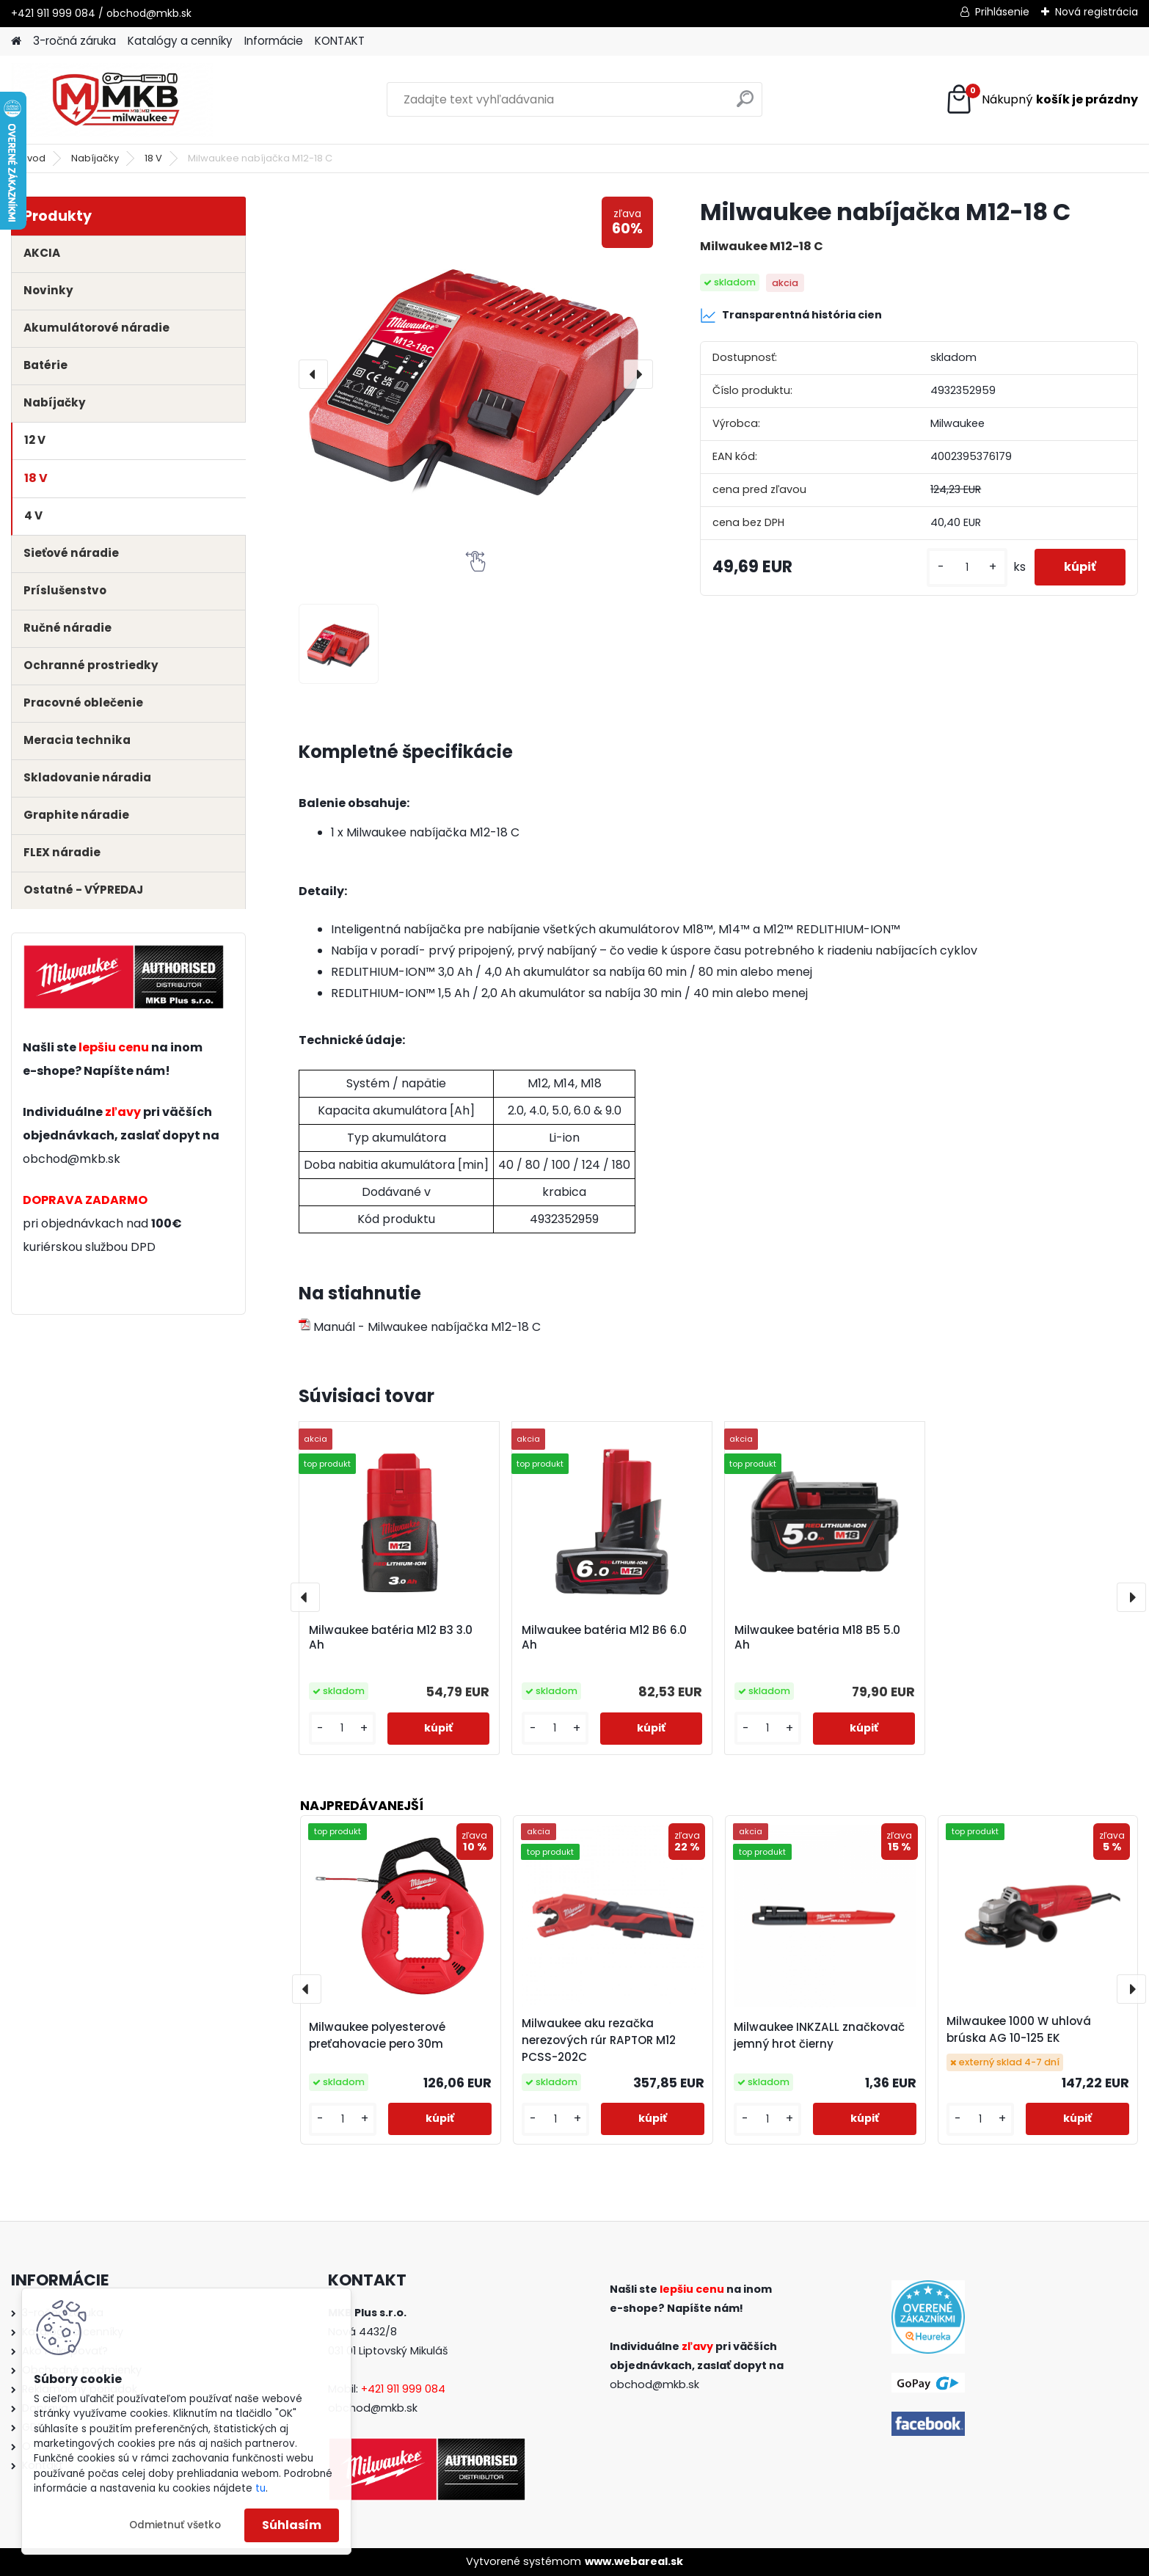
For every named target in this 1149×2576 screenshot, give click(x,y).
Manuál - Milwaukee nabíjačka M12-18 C (420, 1326)
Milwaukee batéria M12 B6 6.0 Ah (604, 1637)
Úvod (33, 158)
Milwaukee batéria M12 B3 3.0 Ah (391, 1637)
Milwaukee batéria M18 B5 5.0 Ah (817, 1637)
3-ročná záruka (74, 40)
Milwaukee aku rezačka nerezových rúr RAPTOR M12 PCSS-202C (599, 2040)
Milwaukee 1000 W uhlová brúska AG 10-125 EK (1018, 2029)
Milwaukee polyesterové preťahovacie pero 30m (377, 2035)
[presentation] (313, 374)
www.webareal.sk (634, 2561)
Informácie (273, 40)
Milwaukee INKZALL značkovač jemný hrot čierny (819, 2035)
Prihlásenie (1002, 11)
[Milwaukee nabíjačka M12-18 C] (476, 374)
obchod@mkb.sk (71, 1158)
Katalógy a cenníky (180, 40)
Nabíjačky (95, 158)
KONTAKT (340, 40)
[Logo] (112, 99)
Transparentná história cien (791, 315)
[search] (745, 104)
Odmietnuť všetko (175, 2525)
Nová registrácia (1096, 11)
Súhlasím (291, 2525)
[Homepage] (16, 41)
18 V (153, 158)
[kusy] (967, 567)
